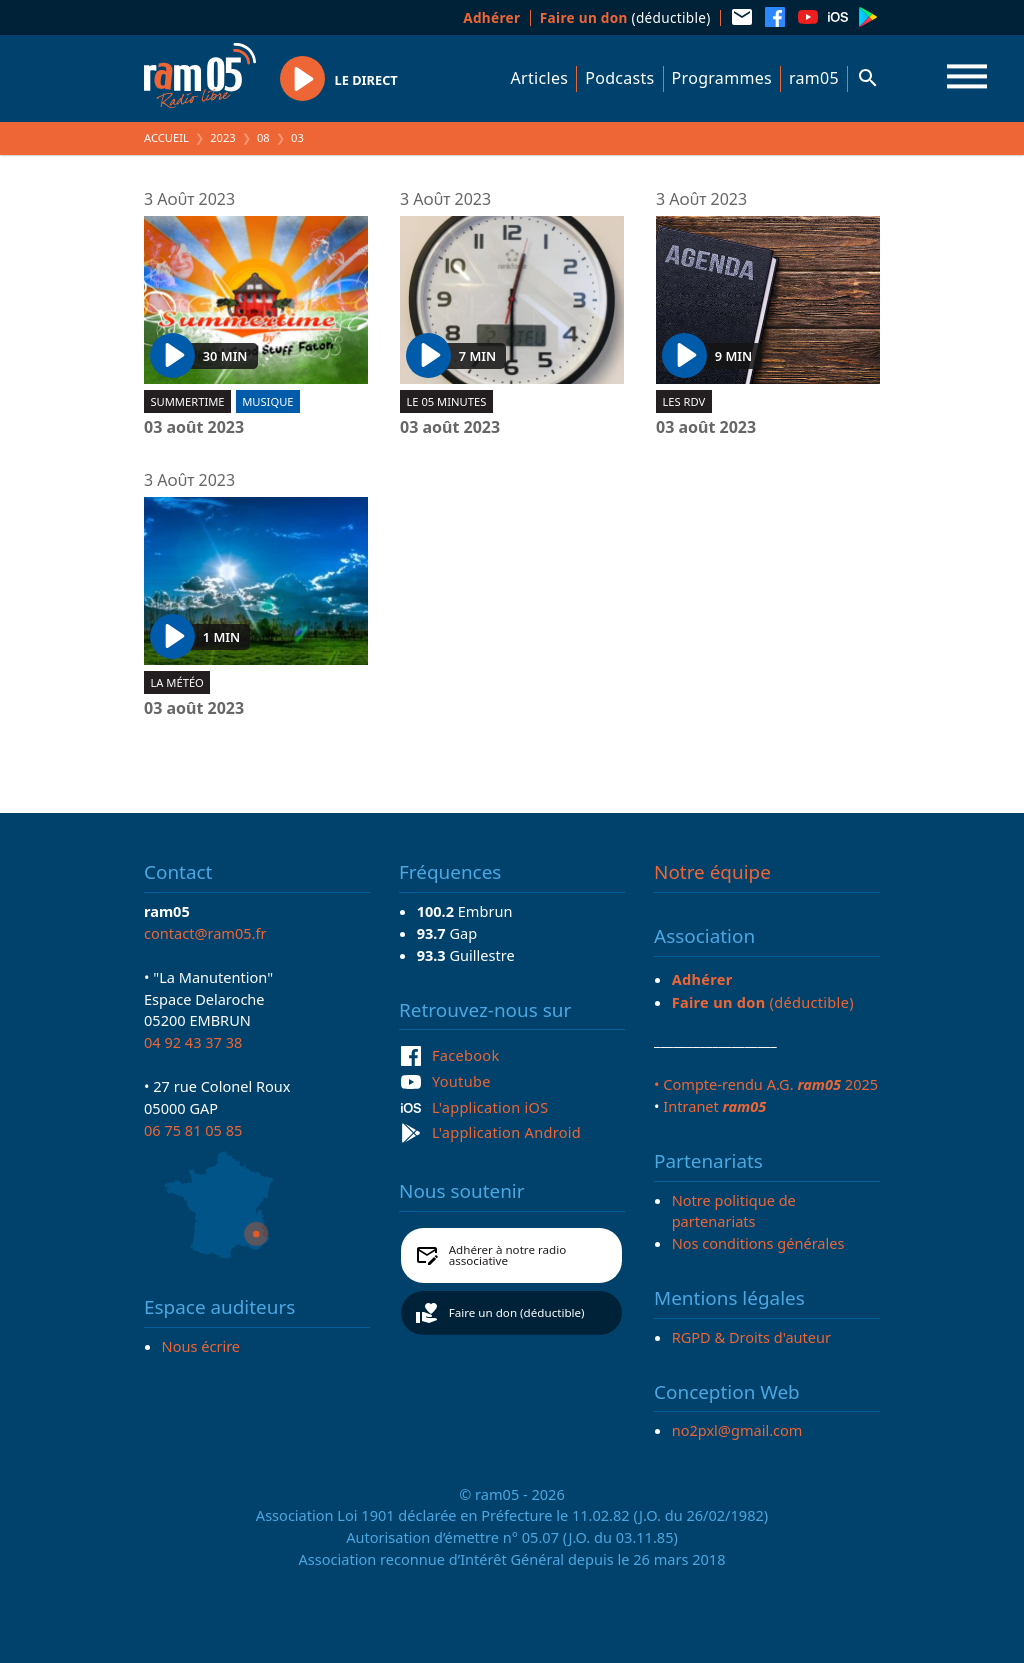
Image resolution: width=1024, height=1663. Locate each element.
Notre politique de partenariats (734, 1211)
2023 (223, 137)
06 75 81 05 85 (193, 1130)
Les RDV (683, 401)
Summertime (187, 401)
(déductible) (625, 17)
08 (263, 137)
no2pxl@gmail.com (737, 1430)
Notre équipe (712, 872)
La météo (176, 682)
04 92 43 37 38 (193, 1042)
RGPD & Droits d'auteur (751, 1337)
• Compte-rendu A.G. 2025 (766, 1084)
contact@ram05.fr (205, 933)
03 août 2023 (194, 428)
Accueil (166, 137)
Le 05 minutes (446, 401)
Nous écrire (201, 1346)
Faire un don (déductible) (517, 1312)
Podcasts (619, 78)
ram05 (814, 78)
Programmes (722, 78)
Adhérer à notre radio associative (508, 1255)
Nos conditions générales (758, 1243)
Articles (540, 78)
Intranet (714, 1106)
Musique (267, 401)
